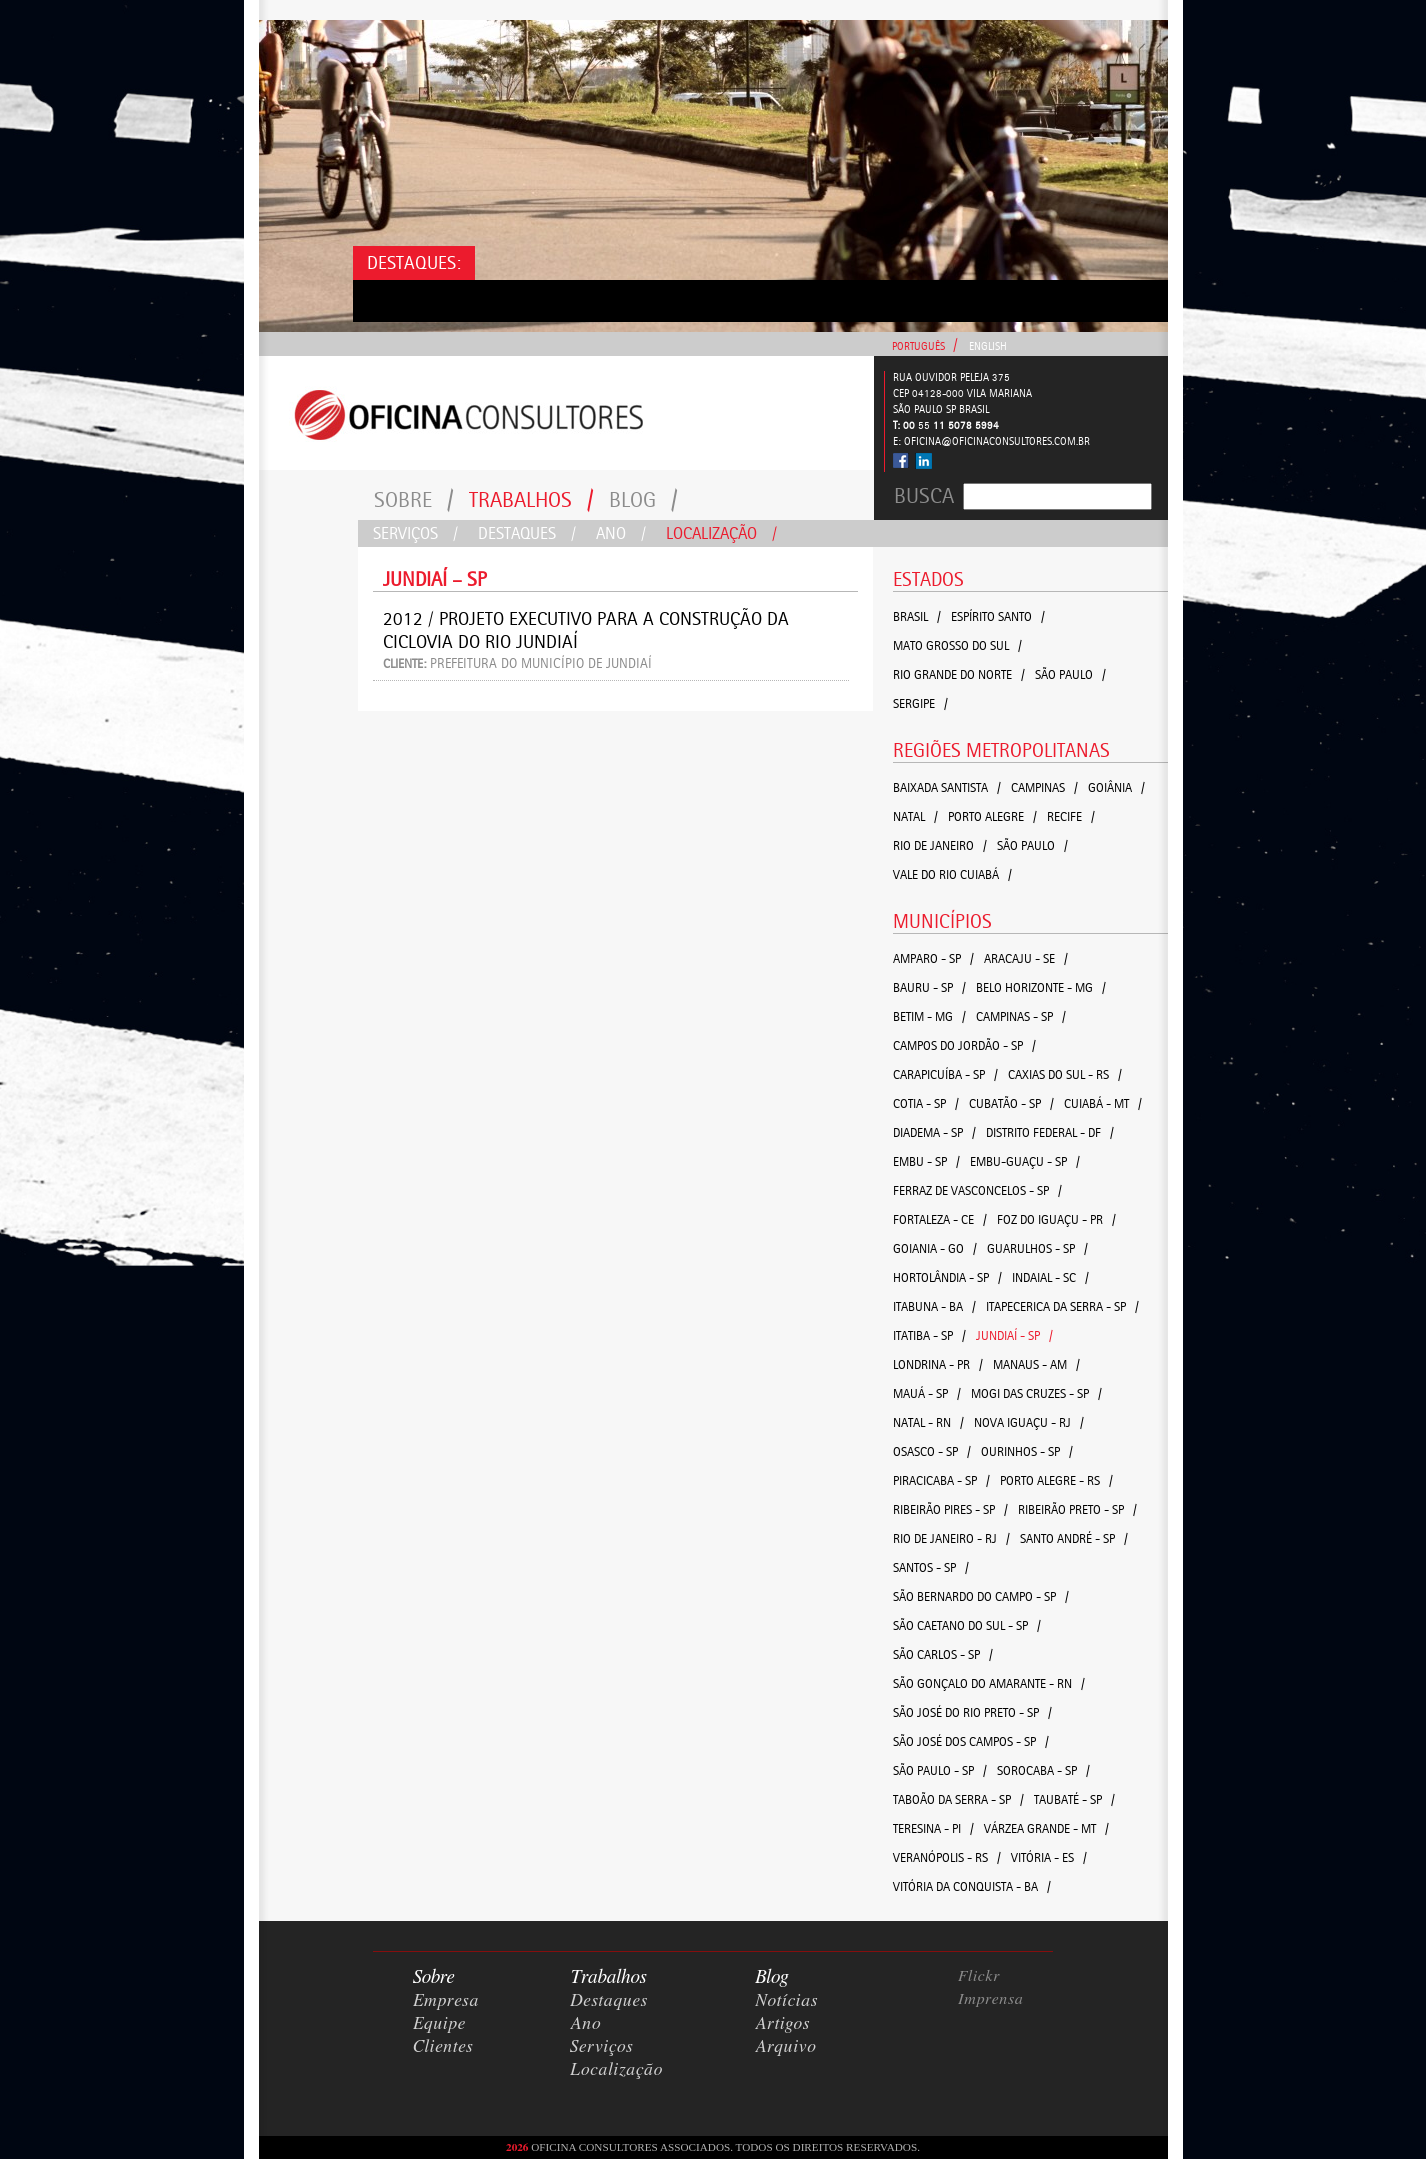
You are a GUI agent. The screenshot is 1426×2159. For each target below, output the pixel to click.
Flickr (979, 1976)
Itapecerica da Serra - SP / (1062, 1306)
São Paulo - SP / (940, 1770)
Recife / (1071, 816)
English (988, 346)
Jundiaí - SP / (1014, 1335)
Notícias (786, 2001)
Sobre (414, 499)
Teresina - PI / (933, 1828)
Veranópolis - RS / (947, 1857)
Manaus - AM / (1036, 1364)
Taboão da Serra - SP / (958, 1799)
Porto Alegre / (992, 816)
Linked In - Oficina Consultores (923, 461)
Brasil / (917, 616)
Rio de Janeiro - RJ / (951, 1538)
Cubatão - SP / (1011, 1103)
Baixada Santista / (947, 787)
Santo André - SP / (1074, 1538)
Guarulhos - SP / (1037, 1248)
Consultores (566, 413)
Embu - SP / (926, 1161)
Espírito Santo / (998, 616)
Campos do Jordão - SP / (964, 1045)
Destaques (527, 533)
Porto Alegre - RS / (1056, 1480)
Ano (621, 533)
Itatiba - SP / (929, 1335)
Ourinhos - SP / (1027, 1451)
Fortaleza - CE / (940, 1219)
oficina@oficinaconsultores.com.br (997, 441)
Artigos (782, 2024)
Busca (924, 496)
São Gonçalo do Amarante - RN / (989, 1683)
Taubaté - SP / (1074, 1799)
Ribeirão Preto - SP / (1077, 1509)
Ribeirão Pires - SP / (950, 1509)
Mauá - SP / (927, 1393)
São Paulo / (1070, 674)
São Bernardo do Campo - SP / (981, 1596)
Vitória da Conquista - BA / (972, 1886)
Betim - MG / (929, 1016)
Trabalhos (531, 499)
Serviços (415, 533)
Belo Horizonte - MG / (1041, 987)
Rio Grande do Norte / (959, 674)
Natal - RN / (928, 1422)
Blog (643, 499)
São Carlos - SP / (943, 1654)
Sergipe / (920, 703)
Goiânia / (1116, 787)
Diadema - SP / (934, 1132)
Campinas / (1044, 787)
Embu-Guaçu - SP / (1025, 1161)
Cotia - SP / (926, 1103)
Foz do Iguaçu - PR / (1056, 1219)
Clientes (443, 2047)
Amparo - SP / (933, 958)
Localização (721, 533)
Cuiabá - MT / (1103, 1103)
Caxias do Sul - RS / (1065, 1074)
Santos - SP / (931, 1567)
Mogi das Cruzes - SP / (1036, 1393)
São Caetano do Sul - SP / (967, 1625)
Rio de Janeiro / (940, 845)
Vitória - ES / (1049, 1857)
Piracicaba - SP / (941, 1480)
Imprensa (991, 1999)
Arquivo (786, 2047)
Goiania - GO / (935, 1248)
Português (918, 346)
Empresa (446, 2001)
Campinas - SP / (1021, 1016)
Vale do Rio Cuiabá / (952, 874)
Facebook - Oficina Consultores (901, 460)
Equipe (439, 2024)
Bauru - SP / (929, 987)
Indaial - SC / (1050, 1277)
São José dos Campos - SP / (971, 1741)
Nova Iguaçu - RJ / (1029, 1422)
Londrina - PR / (938, 1364)
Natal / (915, 816)
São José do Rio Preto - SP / (972, 1712)
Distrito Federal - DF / (1050, 1132)
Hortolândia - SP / (947, 1277)
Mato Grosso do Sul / (957, 645)
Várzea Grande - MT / (1046, 1828)
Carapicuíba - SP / (945, 1074)
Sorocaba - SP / (1043, 1770)
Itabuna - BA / (934, 1306)
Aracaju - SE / (1026, 958)
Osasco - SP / (932, 1451)
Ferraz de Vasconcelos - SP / (977, 1190)
